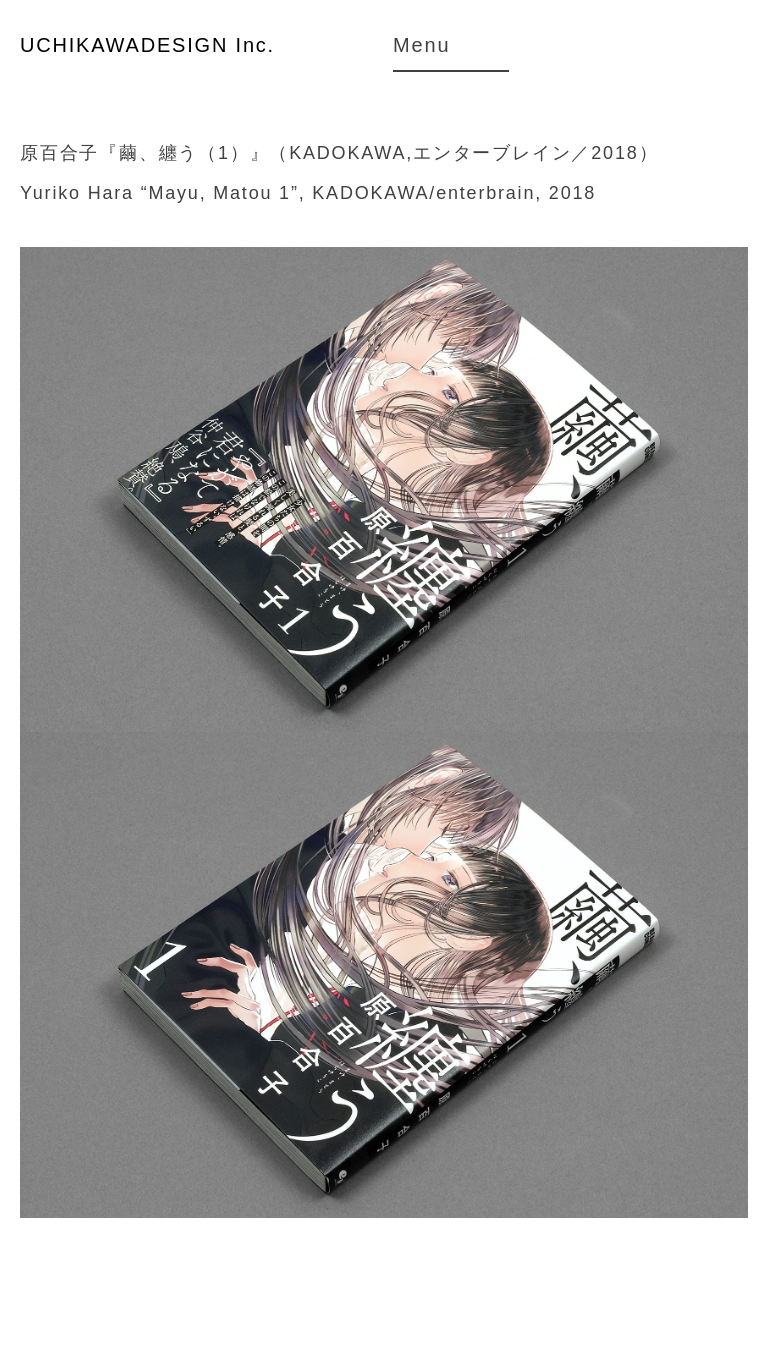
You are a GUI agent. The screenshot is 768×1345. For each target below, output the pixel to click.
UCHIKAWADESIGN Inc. (147, 45)
